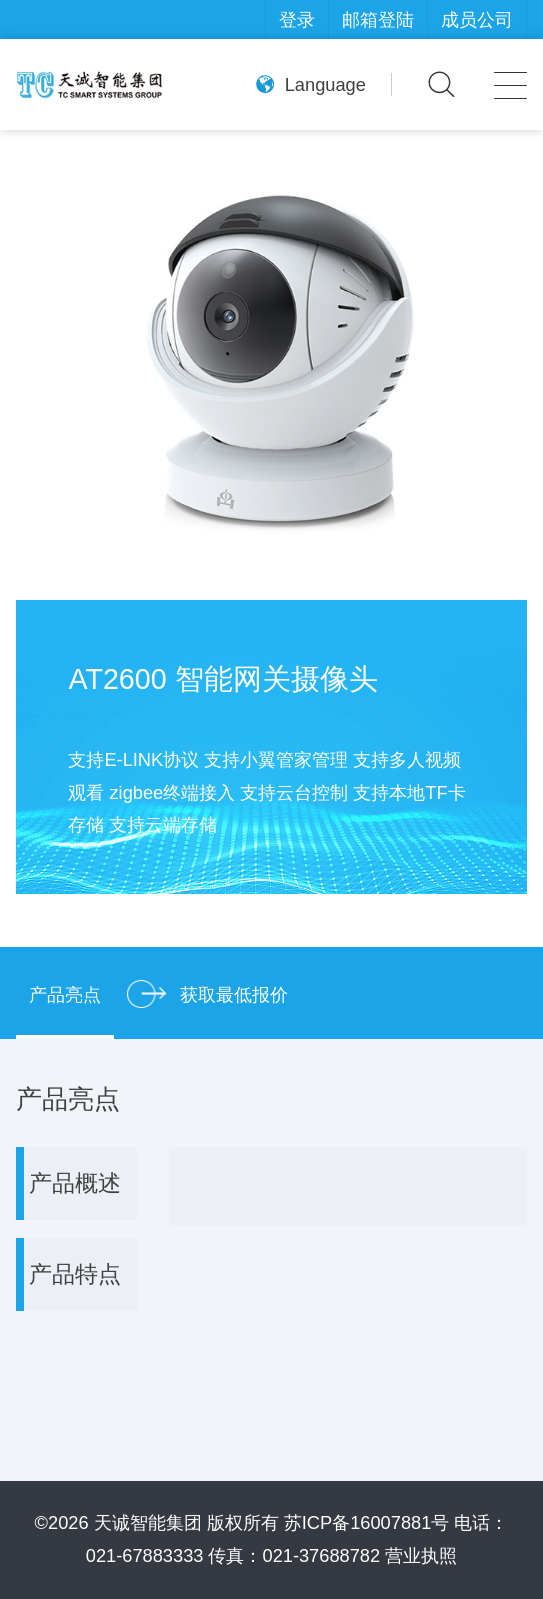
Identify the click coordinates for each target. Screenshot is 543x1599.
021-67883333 (145, 1555)
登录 (297, 19)
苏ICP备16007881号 (367, 1522)
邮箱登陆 (378, 19)
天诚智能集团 (148, 1522)
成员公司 (477, 19)
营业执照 (421, 1555)
